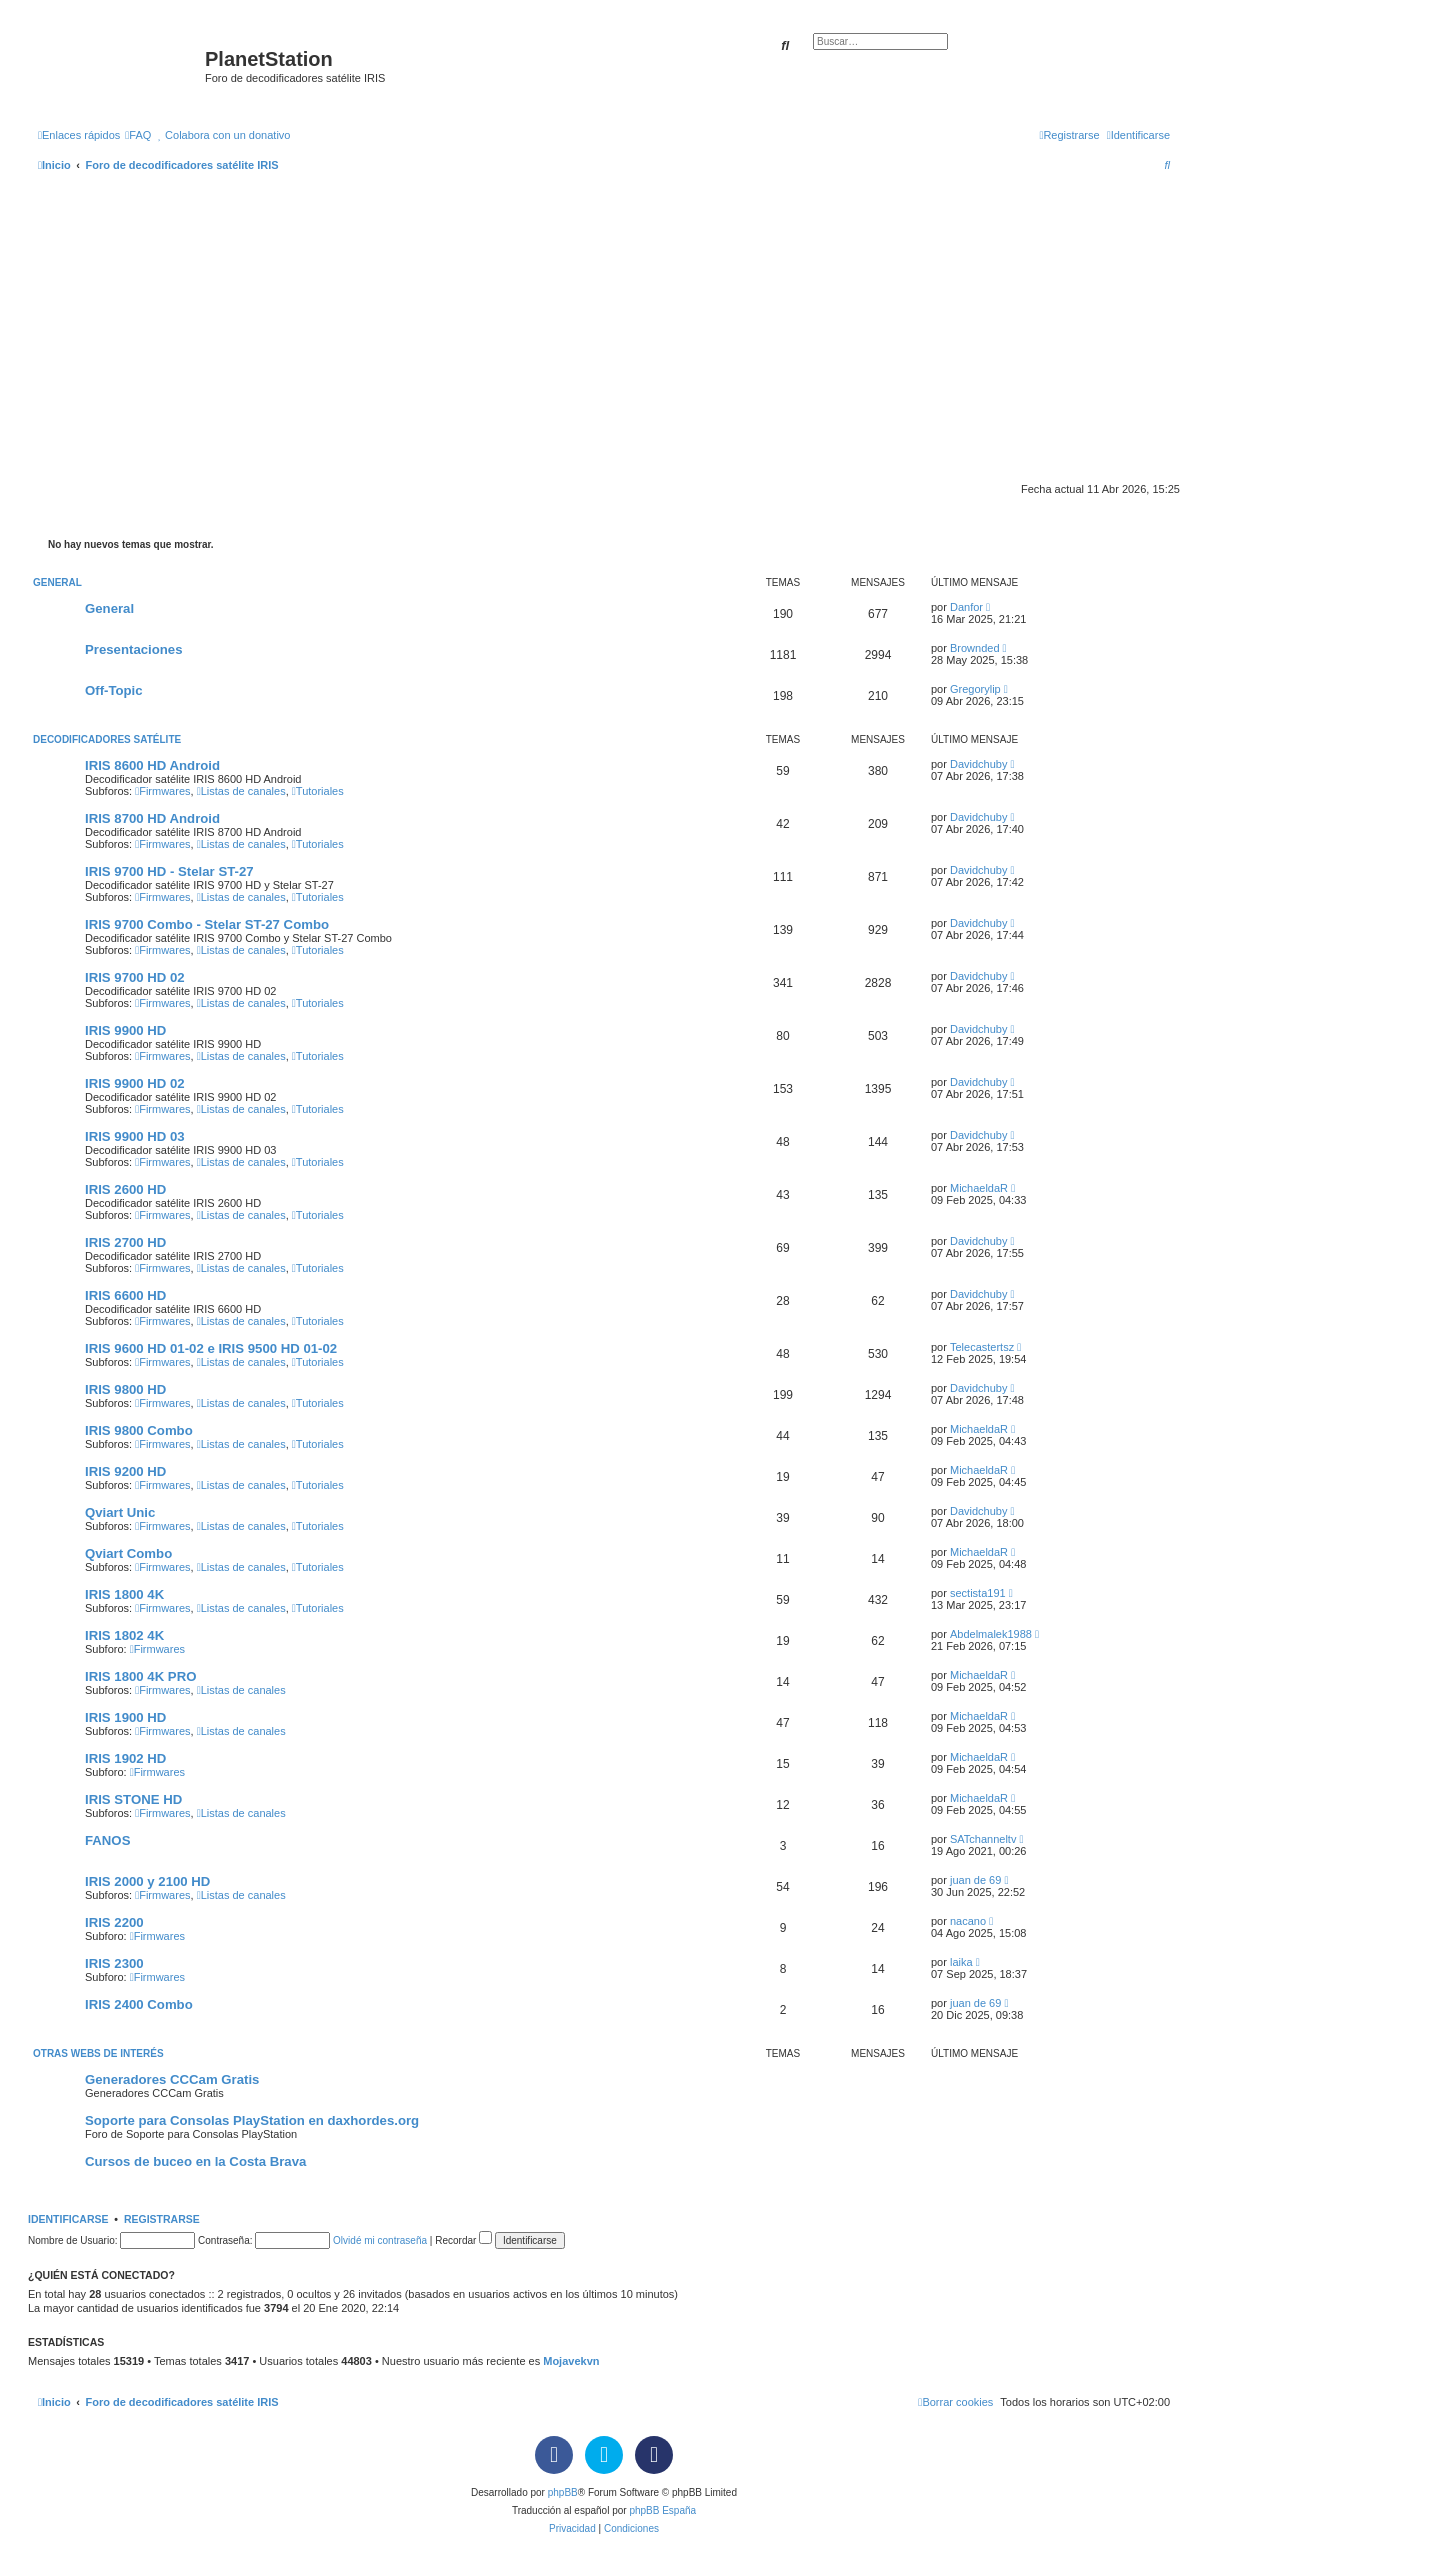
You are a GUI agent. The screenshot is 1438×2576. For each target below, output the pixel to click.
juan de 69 (975, 1880)
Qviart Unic (120, 1512)
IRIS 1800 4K (124, 1594)
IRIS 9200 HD (125, 1471)
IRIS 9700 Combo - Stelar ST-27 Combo (207, 924)
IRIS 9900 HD (125, 1030)
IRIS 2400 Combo (139, 2004)
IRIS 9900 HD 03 (135, 1136)
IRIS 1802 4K (124, 1635)
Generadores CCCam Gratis (172, 2079)
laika (961, 1962)
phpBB (563, 2492)
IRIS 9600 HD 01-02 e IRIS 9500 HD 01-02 (211, 1348)
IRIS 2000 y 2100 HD (147, 1881)
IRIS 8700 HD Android (152, 818)
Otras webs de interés (98, 2053)
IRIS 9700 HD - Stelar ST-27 (169, 871)
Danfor (966, 607)
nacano (968, 1921)
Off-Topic (114, 690)
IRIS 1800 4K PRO (140, 1676)
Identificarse (68, 2219)
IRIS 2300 (114, 1963)
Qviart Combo (128, 1553)
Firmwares (162, 791)
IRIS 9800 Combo (139, 1430)
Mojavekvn (571, 2361)
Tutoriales (318, 791)
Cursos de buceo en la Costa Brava (195, 2161)
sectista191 (978, 1593)
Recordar (463, 2240)
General (57, 582)
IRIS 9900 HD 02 (135, 1083)
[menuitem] (138, 135)
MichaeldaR (979, 1188)
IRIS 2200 (114, 1922)
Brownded (975, 648)
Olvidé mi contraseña (380, 2240)
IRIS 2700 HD (125, 1242)
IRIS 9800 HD (125, 1389)
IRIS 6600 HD (125, 1295)
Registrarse (162, 2219)
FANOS (107, 1840)
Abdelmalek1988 (991, 1634)
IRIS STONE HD (133, 1799)
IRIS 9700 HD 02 (135, 977)
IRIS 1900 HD (125, 1717)
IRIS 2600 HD (125, 1189)
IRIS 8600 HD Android (152, 765)
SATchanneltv (983, 1839)
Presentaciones (134, 649)
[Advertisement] (604, 332)
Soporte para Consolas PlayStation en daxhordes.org (252, 2120)
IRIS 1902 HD (125, 1758)
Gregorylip (975, 689)
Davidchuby (978, 764)
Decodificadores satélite (107, 739)
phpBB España (662, 2510)
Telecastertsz (982, 1347)
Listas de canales (241, 791)
